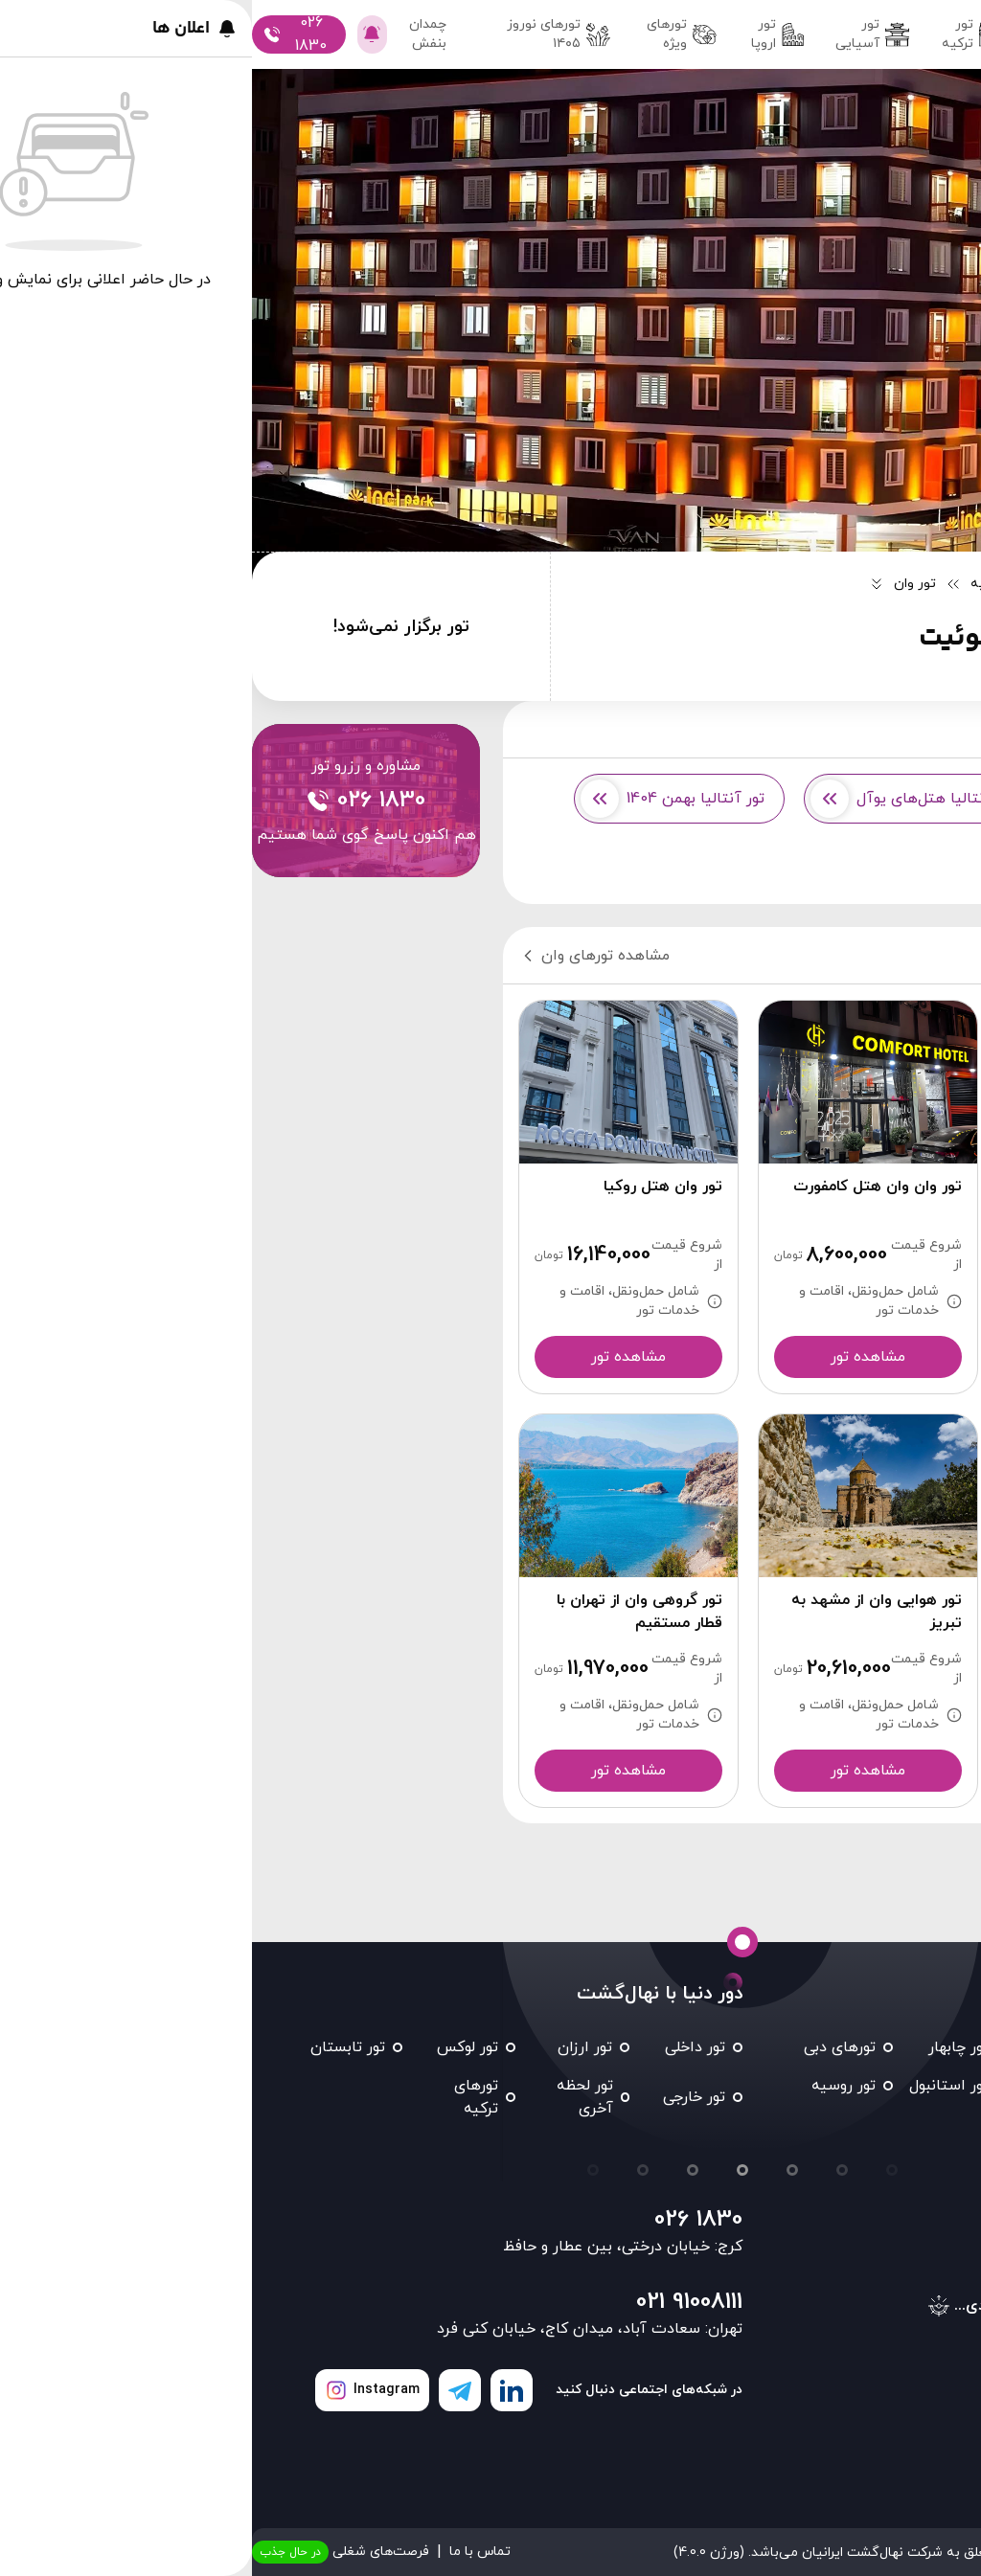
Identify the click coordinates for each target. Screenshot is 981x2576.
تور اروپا (526, 34)
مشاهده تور (855, 1356)
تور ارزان (333, 2047)
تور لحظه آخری (333, 2097)
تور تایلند (935, 2124)
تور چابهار (706, 2047)
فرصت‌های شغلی (88, 2552)
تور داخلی (816, 34)
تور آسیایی (620, 34)
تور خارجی (442, 2097)
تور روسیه (591, 2085)
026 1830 (446, 2219)
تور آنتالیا (890, 864)
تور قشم (823, 2047)
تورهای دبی (588, 2047)
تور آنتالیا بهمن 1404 (421, 799)
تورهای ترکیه (224, 2097)
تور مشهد (933, 2047)
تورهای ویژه (430, 34)
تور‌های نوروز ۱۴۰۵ (306, 34)
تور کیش (934, 2085)
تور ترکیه (720, 34)
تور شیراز (821, 2085)
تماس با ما (228, 2551)
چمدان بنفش (190, 34)
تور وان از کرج (877, 799)
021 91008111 (437, 2302)
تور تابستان (95, 2047)
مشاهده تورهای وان (342, 955)
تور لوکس (215, 2047)
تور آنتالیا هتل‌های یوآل (661, 799)
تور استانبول (697, 2085)
